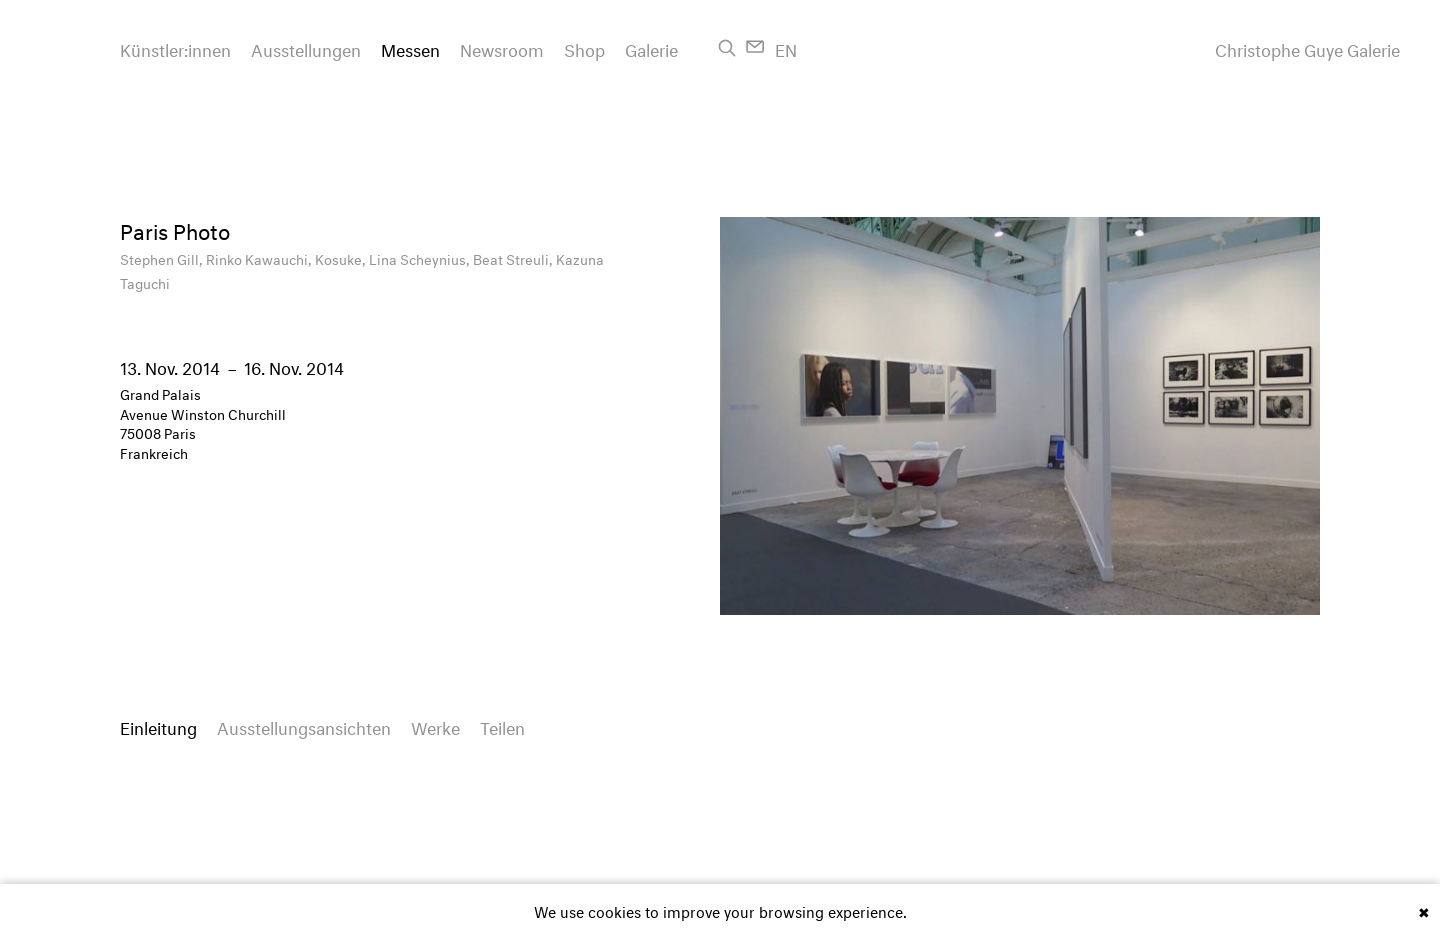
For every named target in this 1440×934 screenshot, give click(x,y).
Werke (435, 725)
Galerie (651, 47)
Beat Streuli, (514, 257)
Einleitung (158, 725)
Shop (584, 47)
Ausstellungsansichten (304, 725)
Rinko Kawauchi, (260, 257)
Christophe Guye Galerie (1307, 48)
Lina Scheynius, (421, 257)
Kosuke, (342, 257)
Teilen (502, 725)
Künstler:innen (175, 47)
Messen (410, 47)
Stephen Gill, (163, 257)
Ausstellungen (306, 47)
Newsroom (502, 47)
